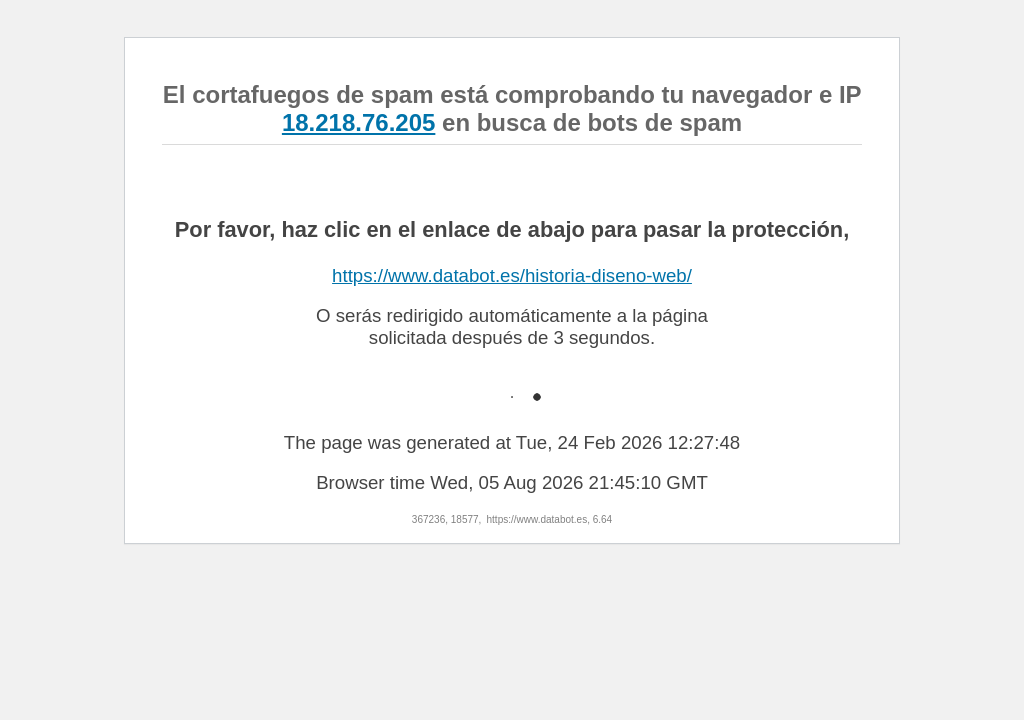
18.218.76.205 (358, 122)
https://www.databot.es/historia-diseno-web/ (512, 275)
